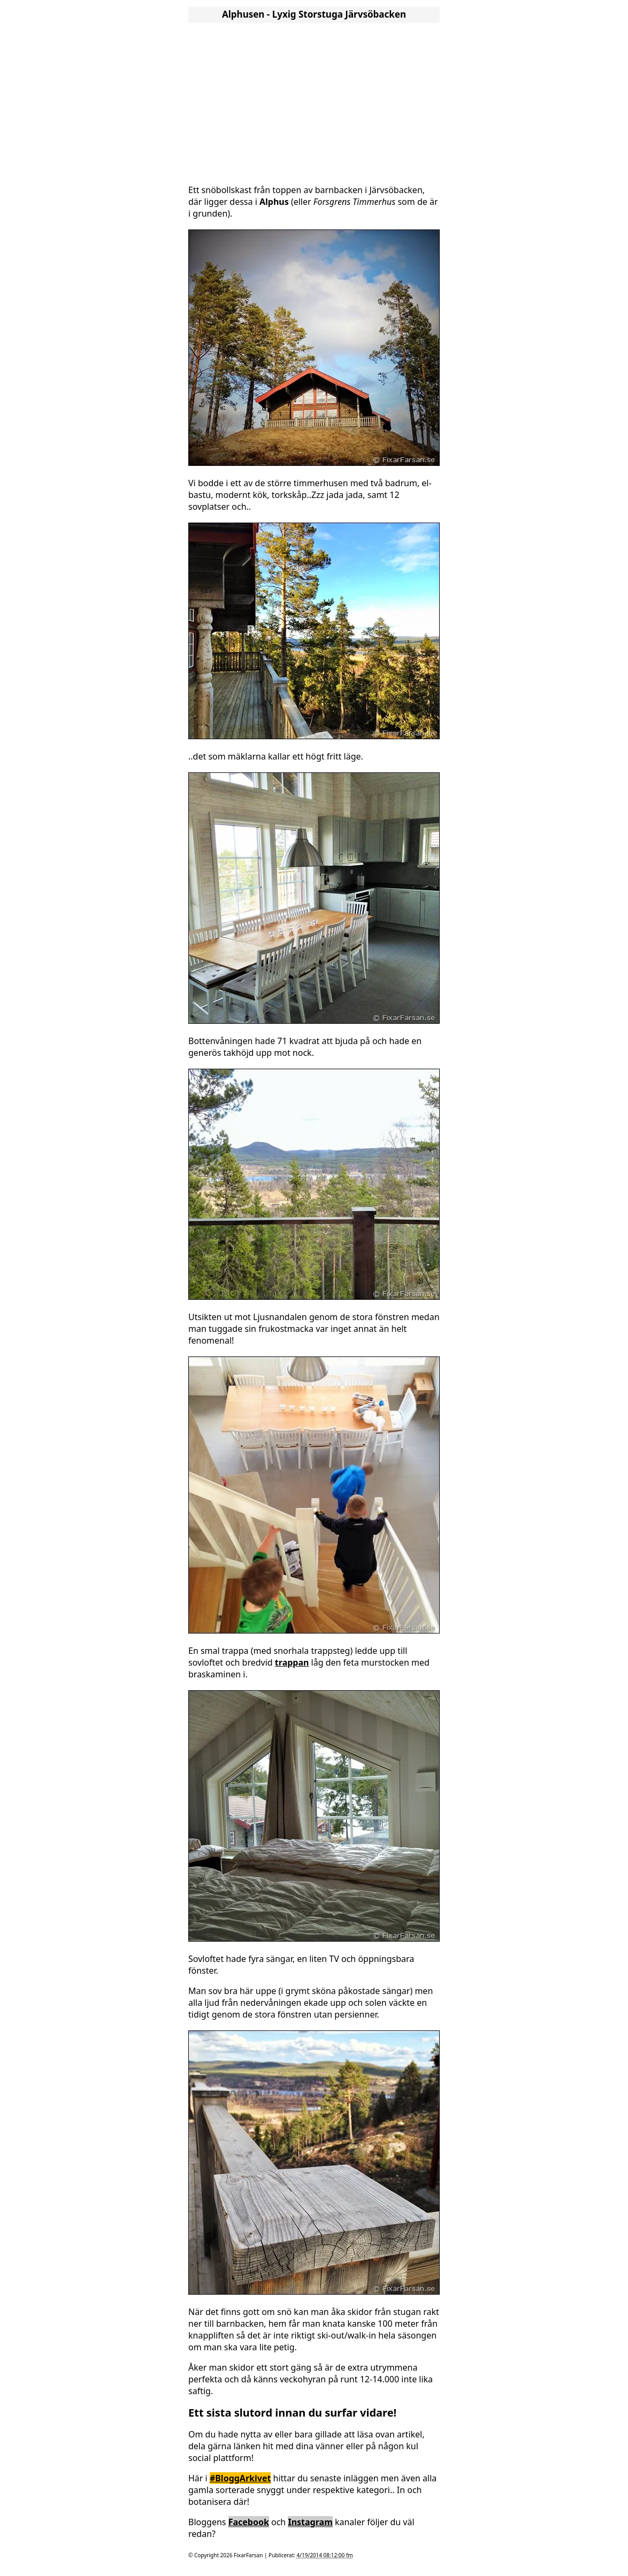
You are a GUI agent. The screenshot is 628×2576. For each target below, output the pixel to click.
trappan (292, 1662)
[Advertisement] (314, 100)
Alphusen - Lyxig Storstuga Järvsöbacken (314, 14)
